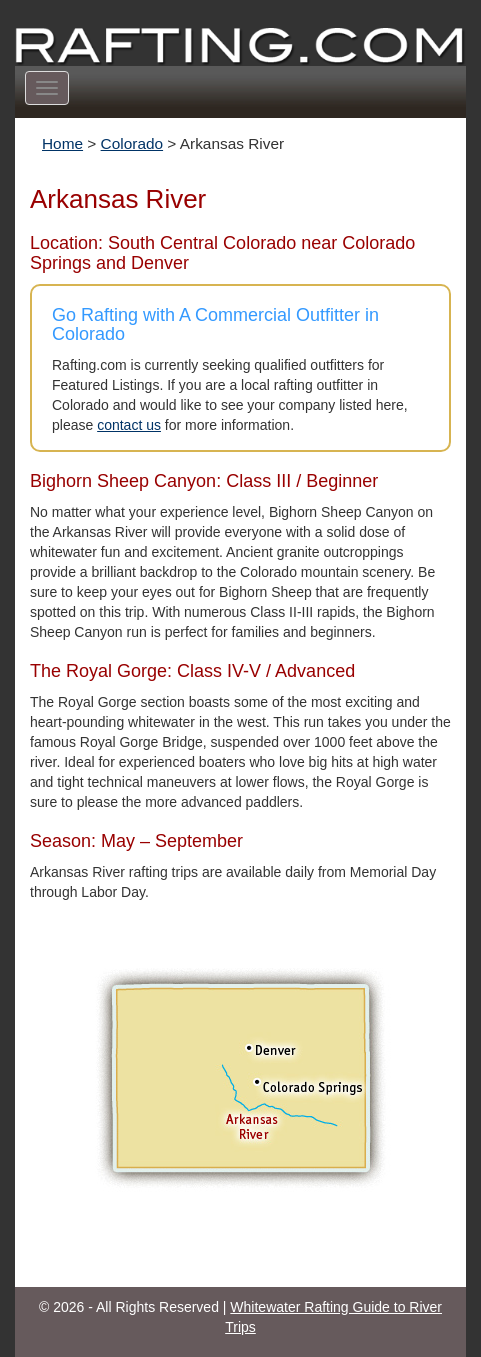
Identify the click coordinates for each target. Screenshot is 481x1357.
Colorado (132, 143)
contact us (129, 425)
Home (62, 143)
